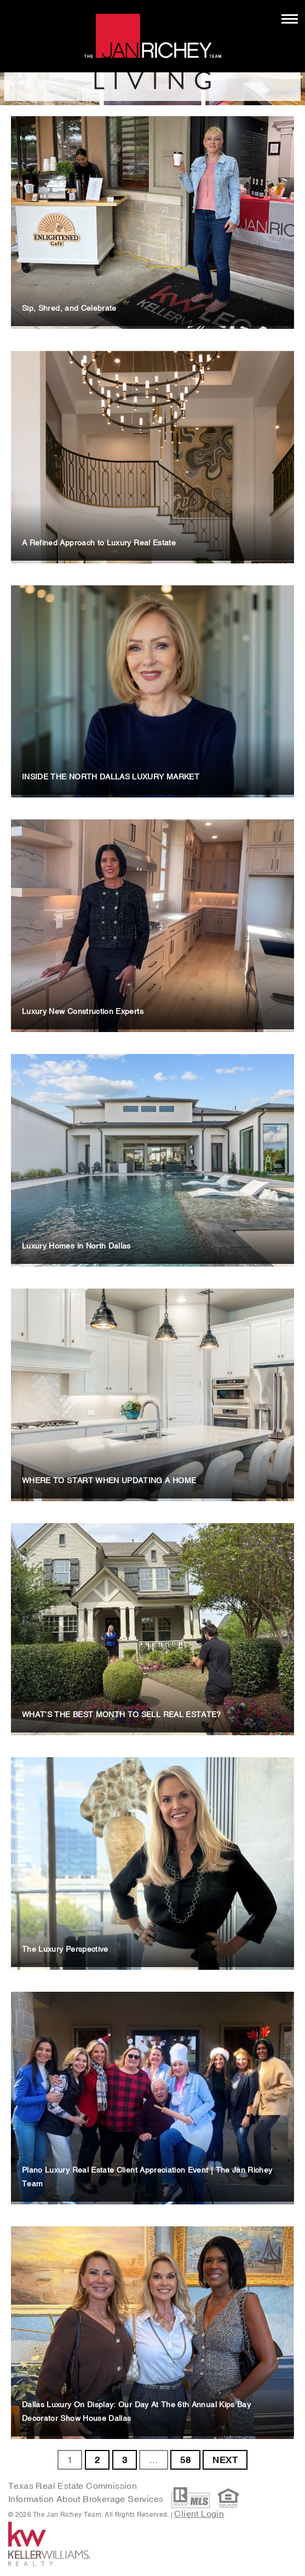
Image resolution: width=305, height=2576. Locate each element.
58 (185, 2460)
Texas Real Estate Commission (72, 2485)
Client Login (199, 2513)
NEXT (225, 2460)
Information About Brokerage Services (87, 2499)
